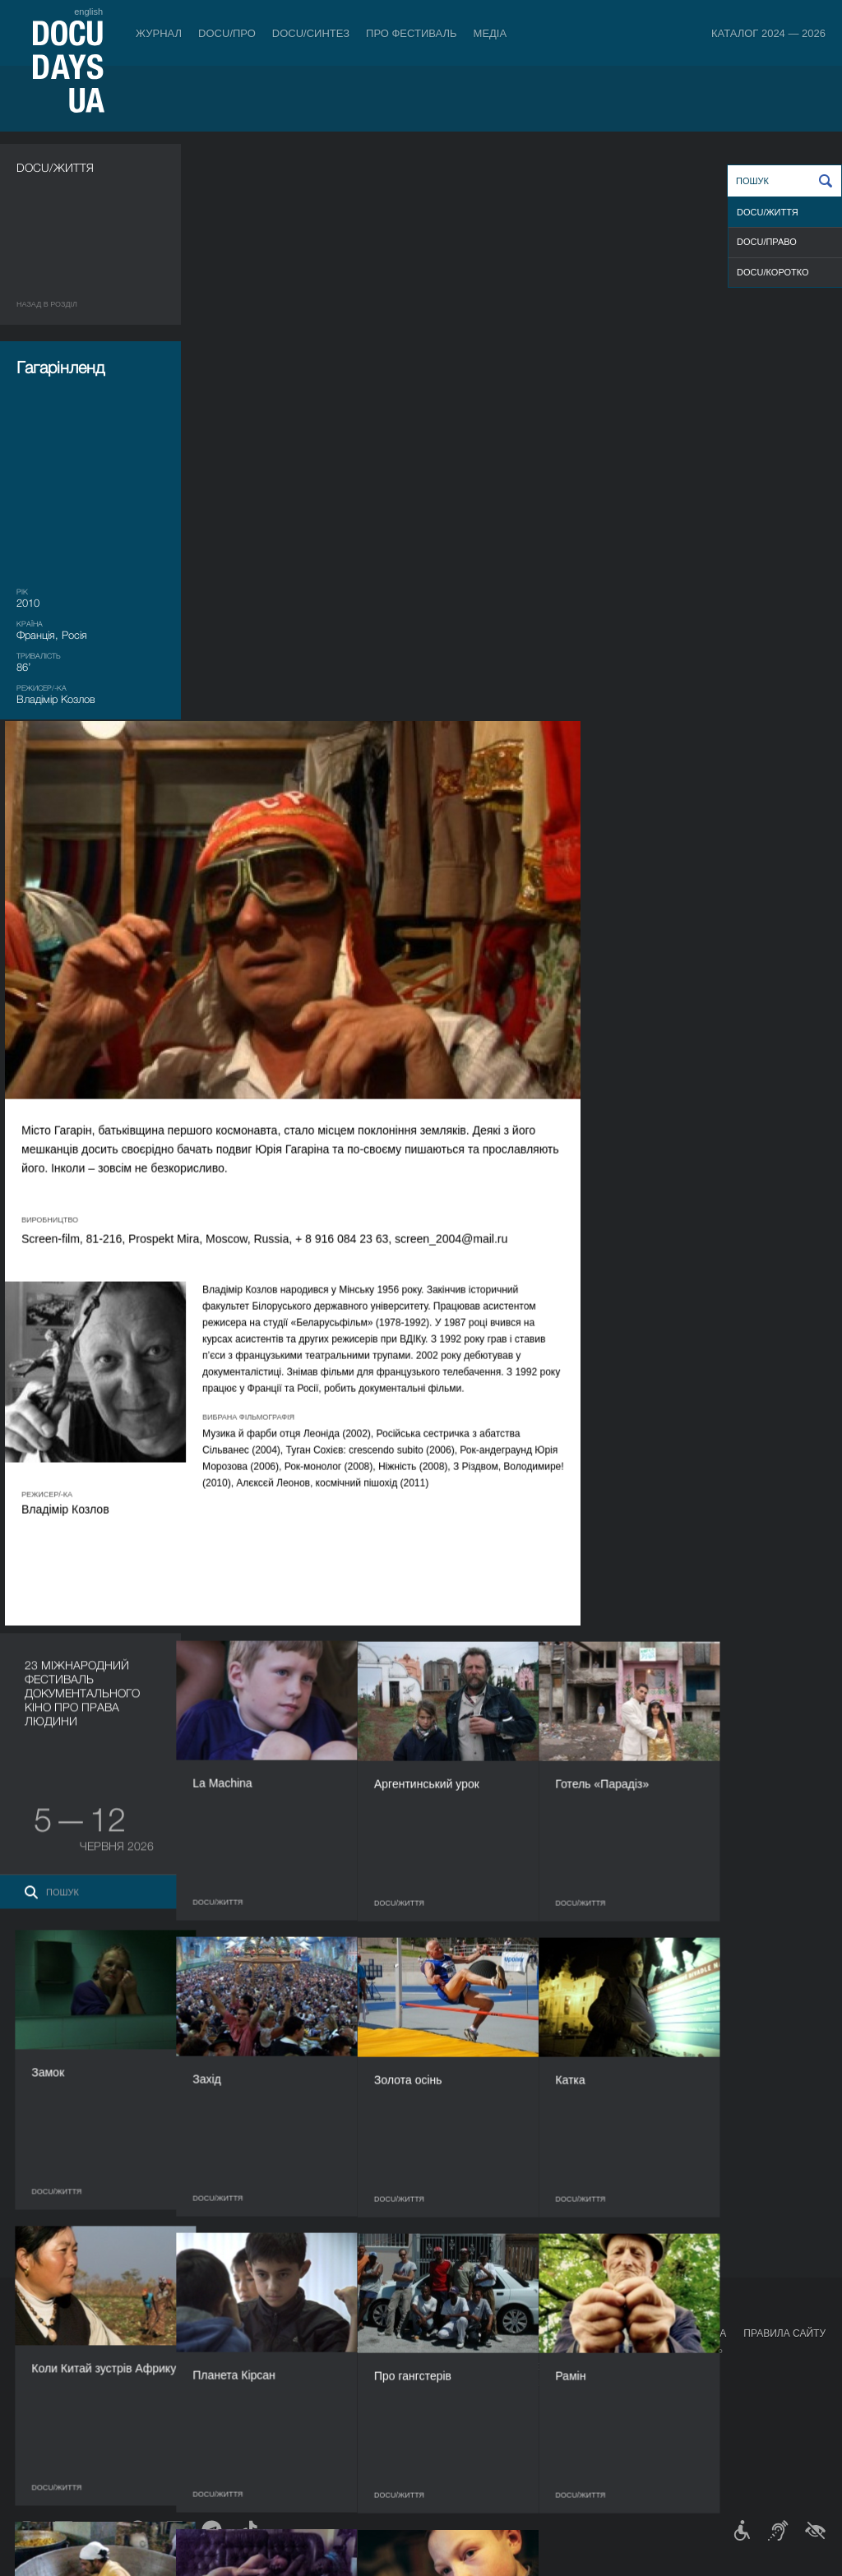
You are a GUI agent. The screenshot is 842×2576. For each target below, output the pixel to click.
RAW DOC (243, 2366)
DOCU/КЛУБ (631, 2366)
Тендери (436, 2432)
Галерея (536, 2383)
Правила (104, 2350)
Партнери (439, 2399)
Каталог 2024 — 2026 (768, 33)
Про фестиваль (411, 33)
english (88, 11)
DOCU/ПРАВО (767, 242)
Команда (437, 2383)
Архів (428, 2465)
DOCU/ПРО (227, 33)
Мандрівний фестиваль (664, 2350)
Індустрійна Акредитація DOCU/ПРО (309, 2350)
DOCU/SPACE (634, 2383)
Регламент (442, 2350)
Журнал (159, 33)
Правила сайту (784, 2333)
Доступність (447, 2416)
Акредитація (548, 2366)
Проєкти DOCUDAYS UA (666, 2333)
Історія (433, 2448)
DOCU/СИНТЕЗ (310, 33)
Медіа (490, 33)
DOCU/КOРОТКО (773, 272)
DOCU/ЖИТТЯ (767, 212)
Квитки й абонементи (143, 2333)
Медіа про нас (552, 2350)
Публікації (41, 2350)
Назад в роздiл (46, 304)
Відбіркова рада (455, 2366)
